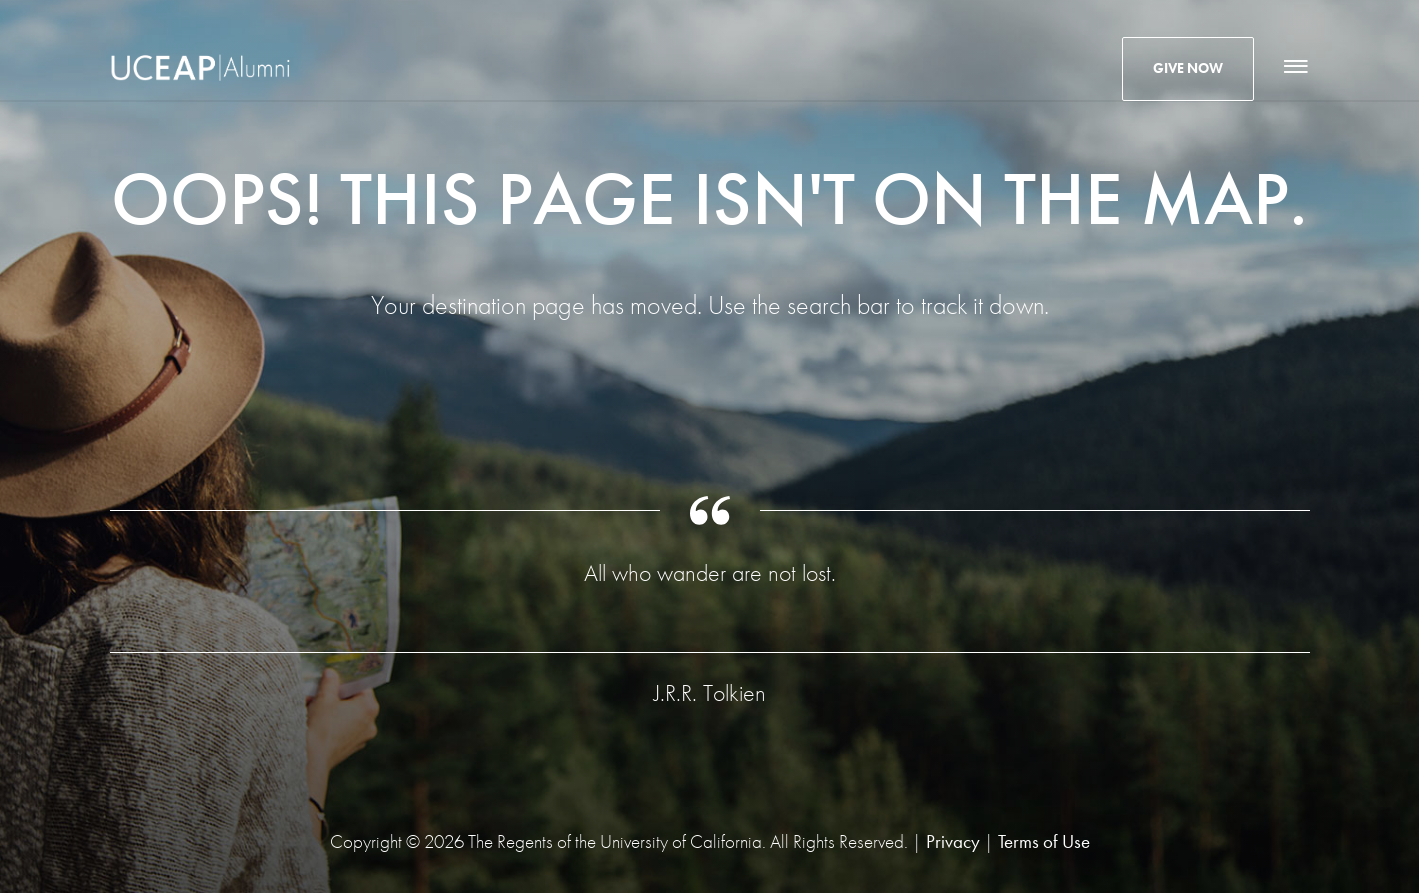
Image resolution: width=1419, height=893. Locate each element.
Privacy (953, 841)
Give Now (1188, 68)
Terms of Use (1044, 841)
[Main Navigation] (1294, 67)
